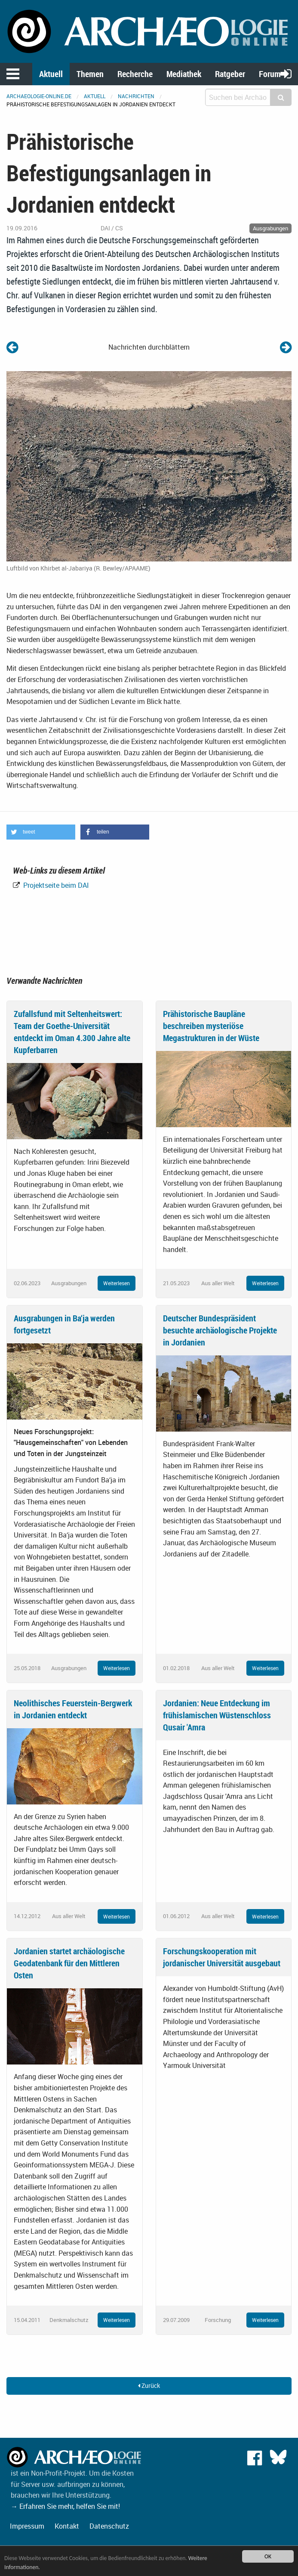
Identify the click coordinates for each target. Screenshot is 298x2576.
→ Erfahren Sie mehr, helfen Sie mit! (65, 2506)
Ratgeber (230, 74)
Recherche (135, 74)
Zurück (149, 2385)
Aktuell (51, 74)
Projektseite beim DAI (55, 885)
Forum (270, 74)
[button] (40, 832)
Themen (90, 74)
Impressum (27, 2526)
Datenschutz (109, 2526)
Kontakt (67, 2526)
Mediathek (183, 74)
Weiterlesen (116, 1283)
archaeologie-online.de (38, 96)
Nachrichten (136, 96)
